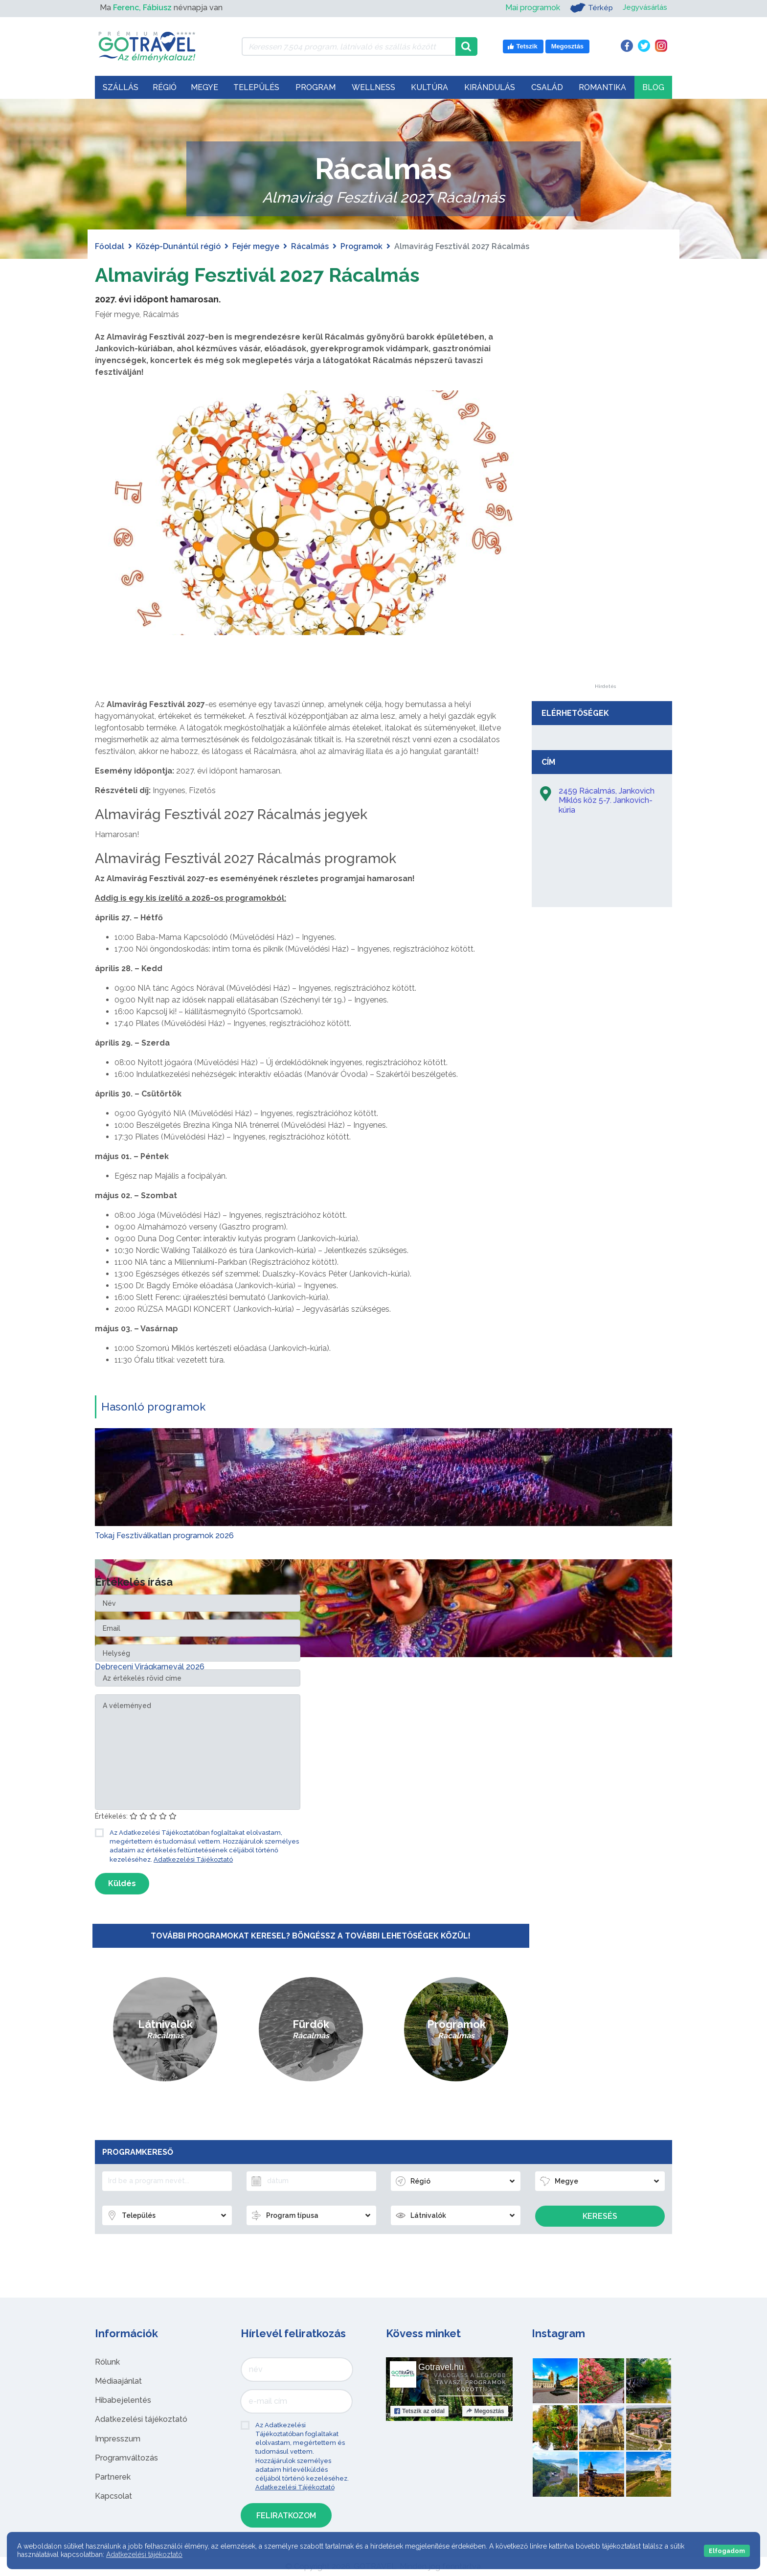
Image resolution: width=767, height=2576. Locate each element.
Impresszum (117, 2438)
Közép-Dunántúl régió (178, 246)
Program (315, 87)
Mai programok (529, 7)
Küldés (122, 1883)
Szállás (120, 87)
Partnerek (113, 2476)
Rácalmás (310, 246)
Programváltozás (126, 2457)
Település (256, 87)
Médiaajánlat (118, 2380)
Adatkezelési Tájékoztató (193, 1859)
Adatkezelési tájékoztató (141, 2419)
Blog (653, 87)
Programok (361, 246)
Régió (165, 87)
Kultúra (429, 87)
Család (547, 87)
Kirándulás (489, 87)
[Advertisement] (605, 537)
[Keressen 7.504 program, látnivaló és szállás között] (348, 46)
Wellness (373, 87)
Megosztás (485, 2410)
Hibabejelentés (123, 2400)
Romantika (602, 87)
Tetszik (419, 2410)
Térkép (588, 8)
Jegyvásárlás (643, 7)
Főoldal (109, 246)
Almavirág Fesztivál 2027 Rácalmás (258, 274)
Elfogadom (727, 2550)
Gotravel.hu (441, 2366)
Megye (204, 87)
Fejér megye (255, 246)
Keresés (600, 2216)
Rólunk (107, 2361)
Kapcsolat (113, 2496)
